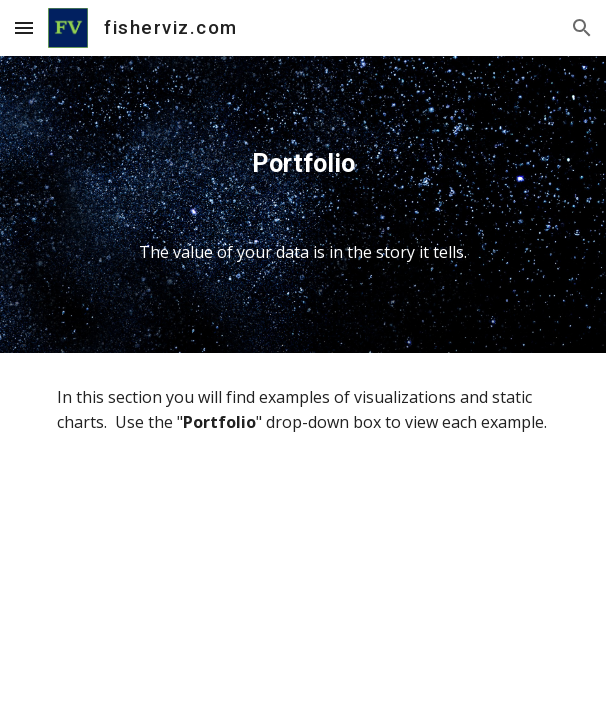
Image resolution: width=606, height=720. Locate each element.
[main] (302, 204)
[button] (24, 27)
